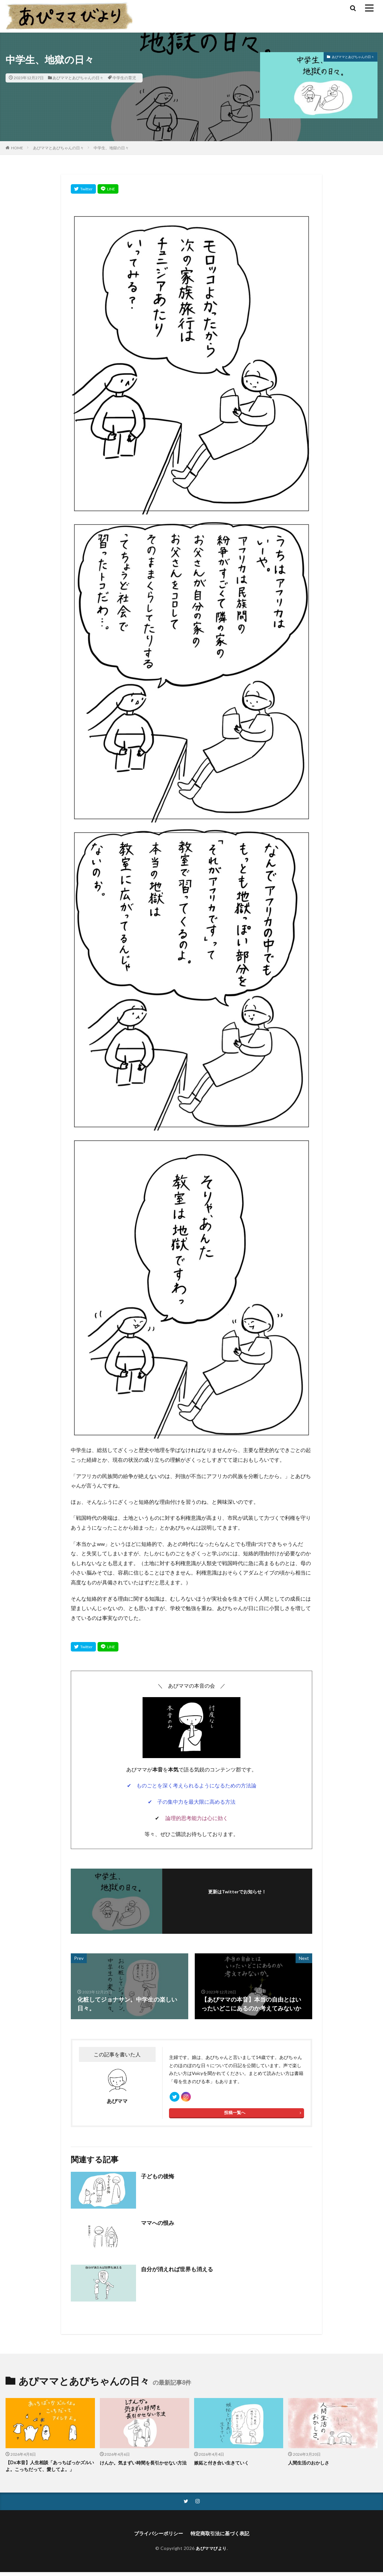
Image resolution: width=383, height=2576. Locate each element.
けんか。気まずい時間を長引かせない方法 (144, 2469)
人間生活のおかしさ (310, 2465)
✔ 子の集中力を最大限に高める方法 (192, 1802)
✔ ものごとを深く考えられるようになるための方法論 (191, 1785)
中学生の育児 (124, 77)
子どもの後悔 (158, 2179)
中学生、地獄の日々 (111, 147)
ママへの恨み (158, 2225)
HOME (17, 147)
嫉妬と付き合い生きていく (223, 2465)
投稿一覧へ (235, 2115)
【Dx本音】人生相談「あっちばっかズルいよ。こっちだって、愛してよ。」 (48, 2469)
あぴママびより (211, 2552)
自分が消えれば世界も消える (179, 2271)
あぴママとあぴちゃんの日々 (78, 77)
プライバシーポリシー (156, 2537)
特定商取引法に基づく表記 (221, 2537)
